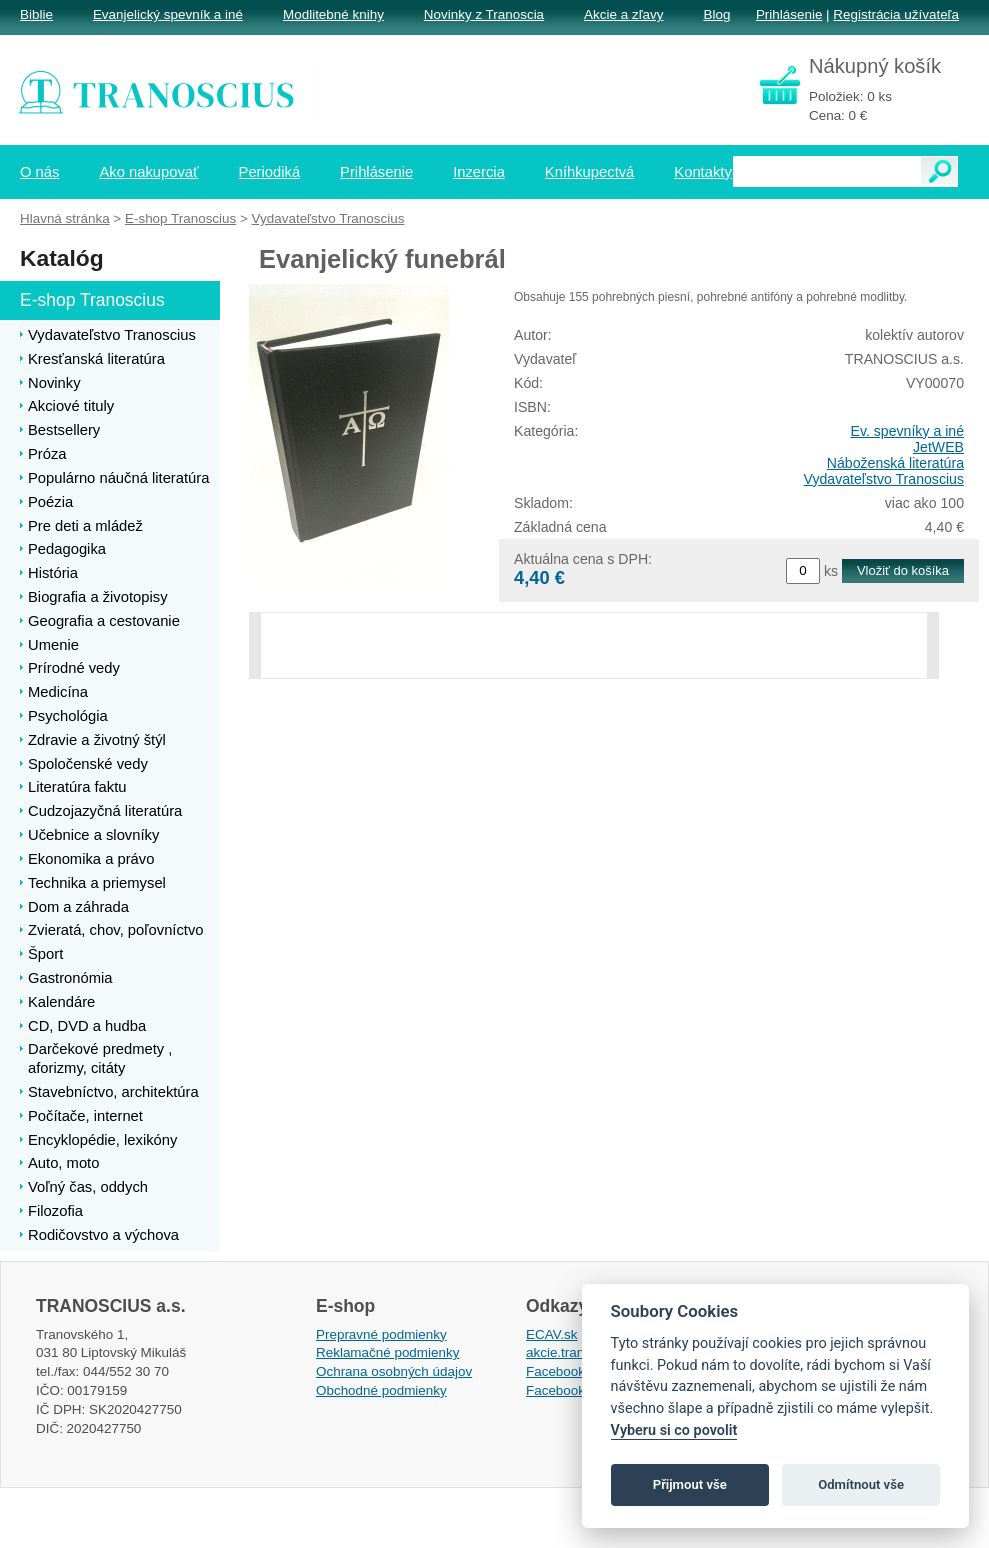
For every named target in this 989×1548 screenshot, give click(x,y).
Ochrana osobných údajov (394, 1371)
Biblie (36, 14)
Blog (716, 14)
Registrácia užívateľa (896, 14)
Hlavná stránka (65, 218)
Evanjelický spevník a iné (168, 14)
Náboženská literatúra (895, 463)
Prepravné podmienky (381, 1334)
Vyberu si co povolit (674, 1430)
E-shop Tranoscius (180, 218)
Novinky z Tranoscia (484, 14)
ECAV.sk (552, 1334)
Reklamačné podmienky (387, 1352)
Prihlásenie (789, 14)
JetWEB (938, 447)
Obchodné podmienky (381, 1390)
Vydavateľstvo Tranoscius (884, 479)
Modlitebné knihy (333, 14)
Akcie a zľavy (623, 14)
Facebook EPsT (574, 1390)
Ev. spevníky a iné (907, 431)
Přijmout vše (690, 1484)
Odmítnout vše (861, 1484)
